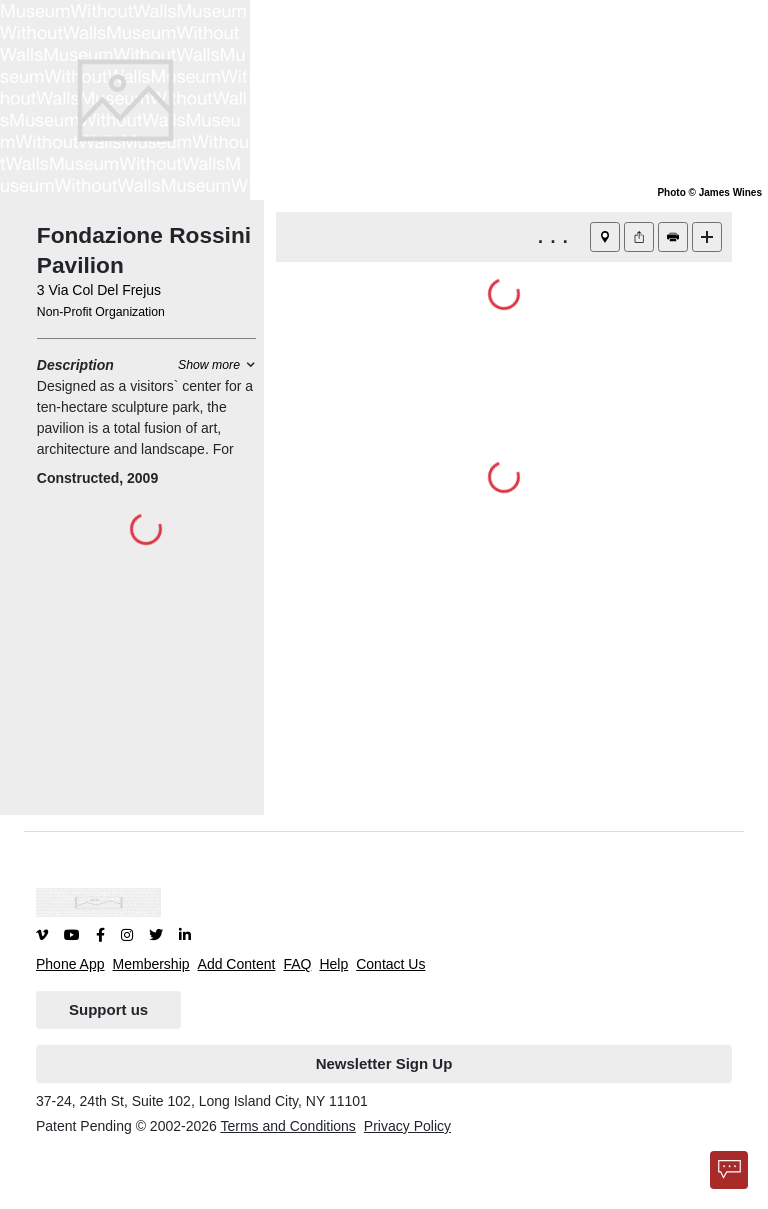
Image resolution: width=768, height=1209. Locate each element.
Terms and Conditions (287, 1126)
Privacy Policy (407, 1126)
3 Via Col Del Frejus (99, 290)
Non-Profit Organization (101, 312)
